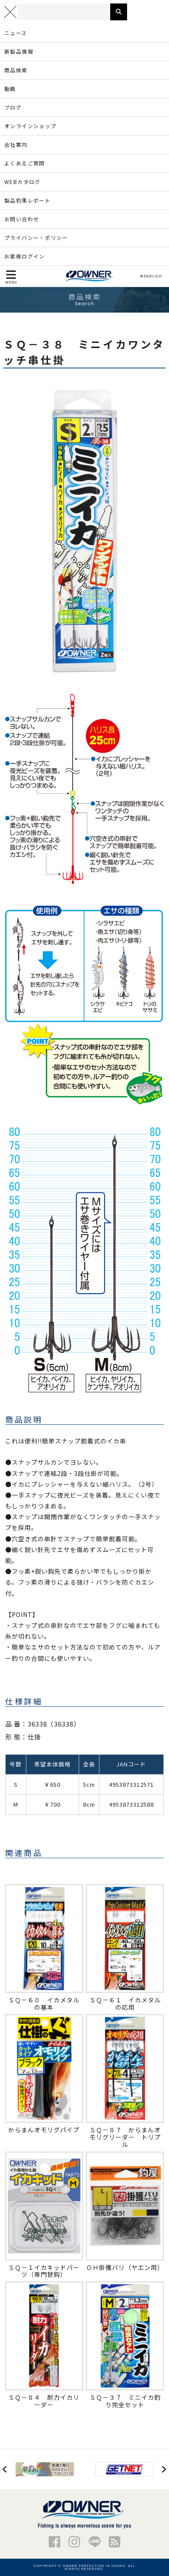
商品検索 (16, 70)
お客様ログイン (24, 256)
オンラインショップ (30, 125)
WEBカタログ (22, 181)
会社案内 (16, 144)
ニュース (15, 32)
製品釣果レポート (27, 200)
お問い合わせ (21, 219)
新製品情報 (18, 51)
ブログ (13, 107)
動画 (10, 88)
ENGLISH (151, 276)
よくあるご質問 (24, 163)
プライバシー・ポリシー (36, 237)
